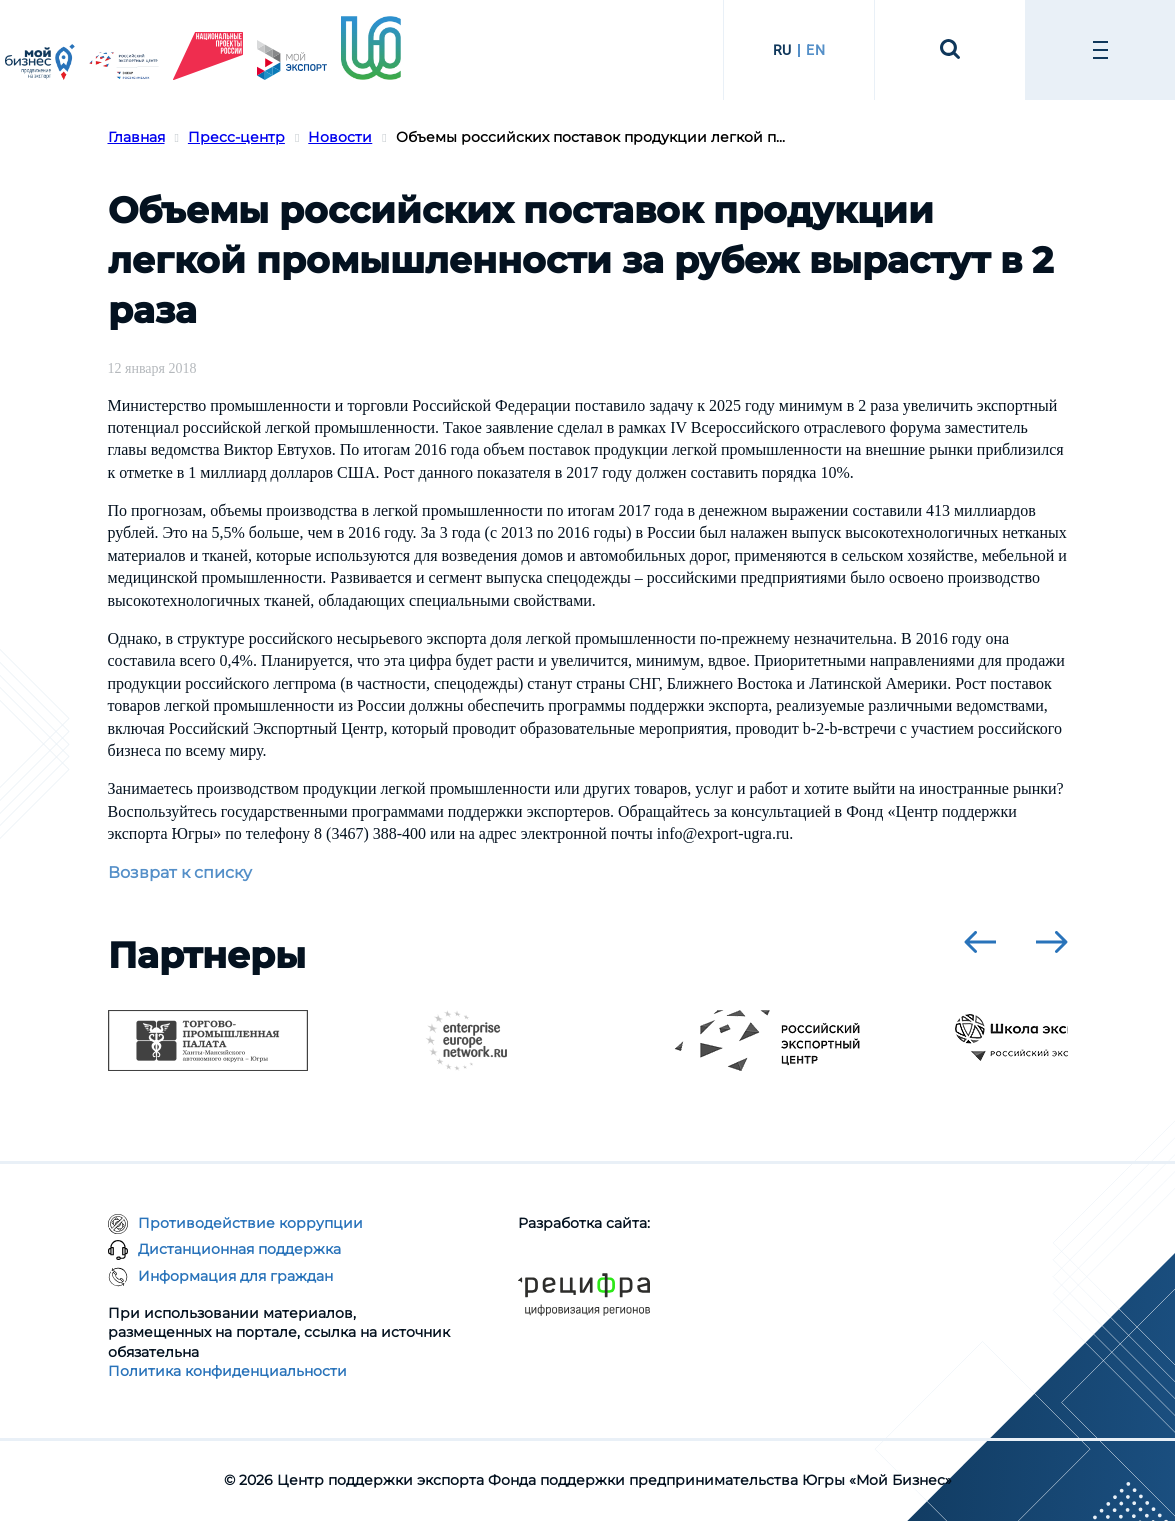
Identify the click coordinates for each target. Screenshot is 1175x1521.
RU (782, 50)
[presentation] (980, 942)
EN (815, 50)
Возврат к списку (180, 872)
